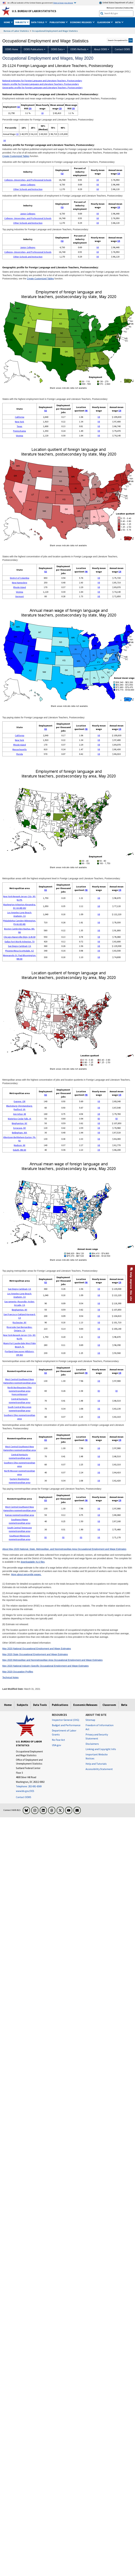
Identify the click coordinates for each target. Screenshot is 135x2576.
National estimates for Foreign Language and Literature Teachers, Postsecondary (42, 80)
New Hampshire (19, 582)
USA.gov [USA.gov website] (56, 1745)
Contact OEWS (23, 1797)
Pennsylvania (19, 430)
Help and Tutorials (96, 1763)
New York (19, 421)
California (19, 416)
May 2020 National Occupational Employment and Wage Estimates (36, 1648)
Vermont (19, 596)
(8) (99, 1118)
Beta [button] (118, 22)
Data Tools (40, 1705)
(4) (42, 113)
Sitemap (90, 1719)
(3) (30, 108)
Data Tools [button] (38, 22)
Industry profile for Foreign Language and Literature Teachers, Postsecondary (40, 84)
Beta (124, 1705)
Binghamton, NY (19, 1123)
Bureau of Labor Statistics (16, 30)
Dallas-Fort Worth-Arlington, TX (19, 941)
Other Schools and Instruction (27, 189)
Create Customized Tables (15, 156)
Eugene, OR (19, 1101)
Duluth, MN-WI (19, 1149)
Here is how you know (63, 2)
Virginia (19, 435)
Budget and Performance (66, 1725)
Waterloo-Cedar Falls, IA (19, 1118)
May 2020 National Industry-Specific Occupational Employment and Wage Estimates (45, 1666)
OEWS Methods (78, 49)
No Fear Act (58, 1739)
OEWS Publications (33, 49)
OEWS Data (57, 49)
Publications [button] (58, 22)
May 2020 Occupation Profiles (17, 1671)
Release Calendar (115, 7)
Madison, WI (19, 1145)
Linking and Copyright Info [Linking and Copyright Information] (101, 1749)
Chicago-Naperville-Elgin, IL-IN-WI (19, 936)
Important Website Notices (97, 1756)
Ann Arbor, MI (19, 1113)
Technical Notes (10, 1677)
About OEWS (100, 49)
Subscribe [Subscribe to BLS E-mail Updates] (128, 7)
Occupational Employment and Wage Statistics (55, 30)
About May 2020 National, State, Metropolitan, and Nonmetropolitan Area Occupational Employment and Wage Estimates (64, 1549)
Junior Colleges (27, 184)
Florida (19, 754)
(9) (86, 410)
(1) (18, 106)
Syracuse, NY (19, 1127)
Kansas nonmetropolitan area (19, 1515)
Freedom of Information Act (99, 1727)
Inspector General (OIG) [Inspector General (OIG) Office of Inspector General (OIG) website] (65, 1719)
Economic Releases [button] (81, 22)
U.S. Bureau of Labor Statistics (34, 11)
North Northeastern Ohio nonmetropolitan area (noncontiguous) (19, 1391)
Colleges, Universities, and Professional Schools (27, 179)
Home (8, 1705)
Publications (60, 1705)
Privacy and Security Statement (97, 1736)
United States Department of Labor (116, 2)
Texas (19, 426)
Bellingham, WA (19, 1132)
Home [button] (7, 22)
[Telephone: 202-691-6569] (31, 1786)
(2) (60, 108)
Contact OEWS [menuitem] (122, 49)
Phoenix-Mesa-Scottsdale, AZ (19, 950)
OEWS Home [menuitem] (11, 49)
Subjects (22, 1705)
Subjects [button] (21, 22)
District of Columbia (19, 577)
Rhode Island (19, 587)
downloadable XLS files (33, 1562)
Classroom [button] (104, 22)
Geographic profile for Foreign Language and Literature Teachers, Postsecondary (42, 87)
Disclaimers (92, 1743)
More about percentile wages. (26, 1574)
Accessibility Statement (99, 1769)
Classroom (109, 1705)
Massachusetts (19, 749)
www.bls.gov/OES (25, 1791)
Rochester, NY (19, 1322)
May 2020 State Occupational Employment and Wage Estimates (35, 1654)
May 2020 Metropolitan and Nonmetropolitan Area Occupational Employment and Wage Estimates (52, 1660)
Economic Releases (85, 1705)
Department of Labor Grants (64, 1732)
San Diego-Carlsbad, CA (19, 946)
